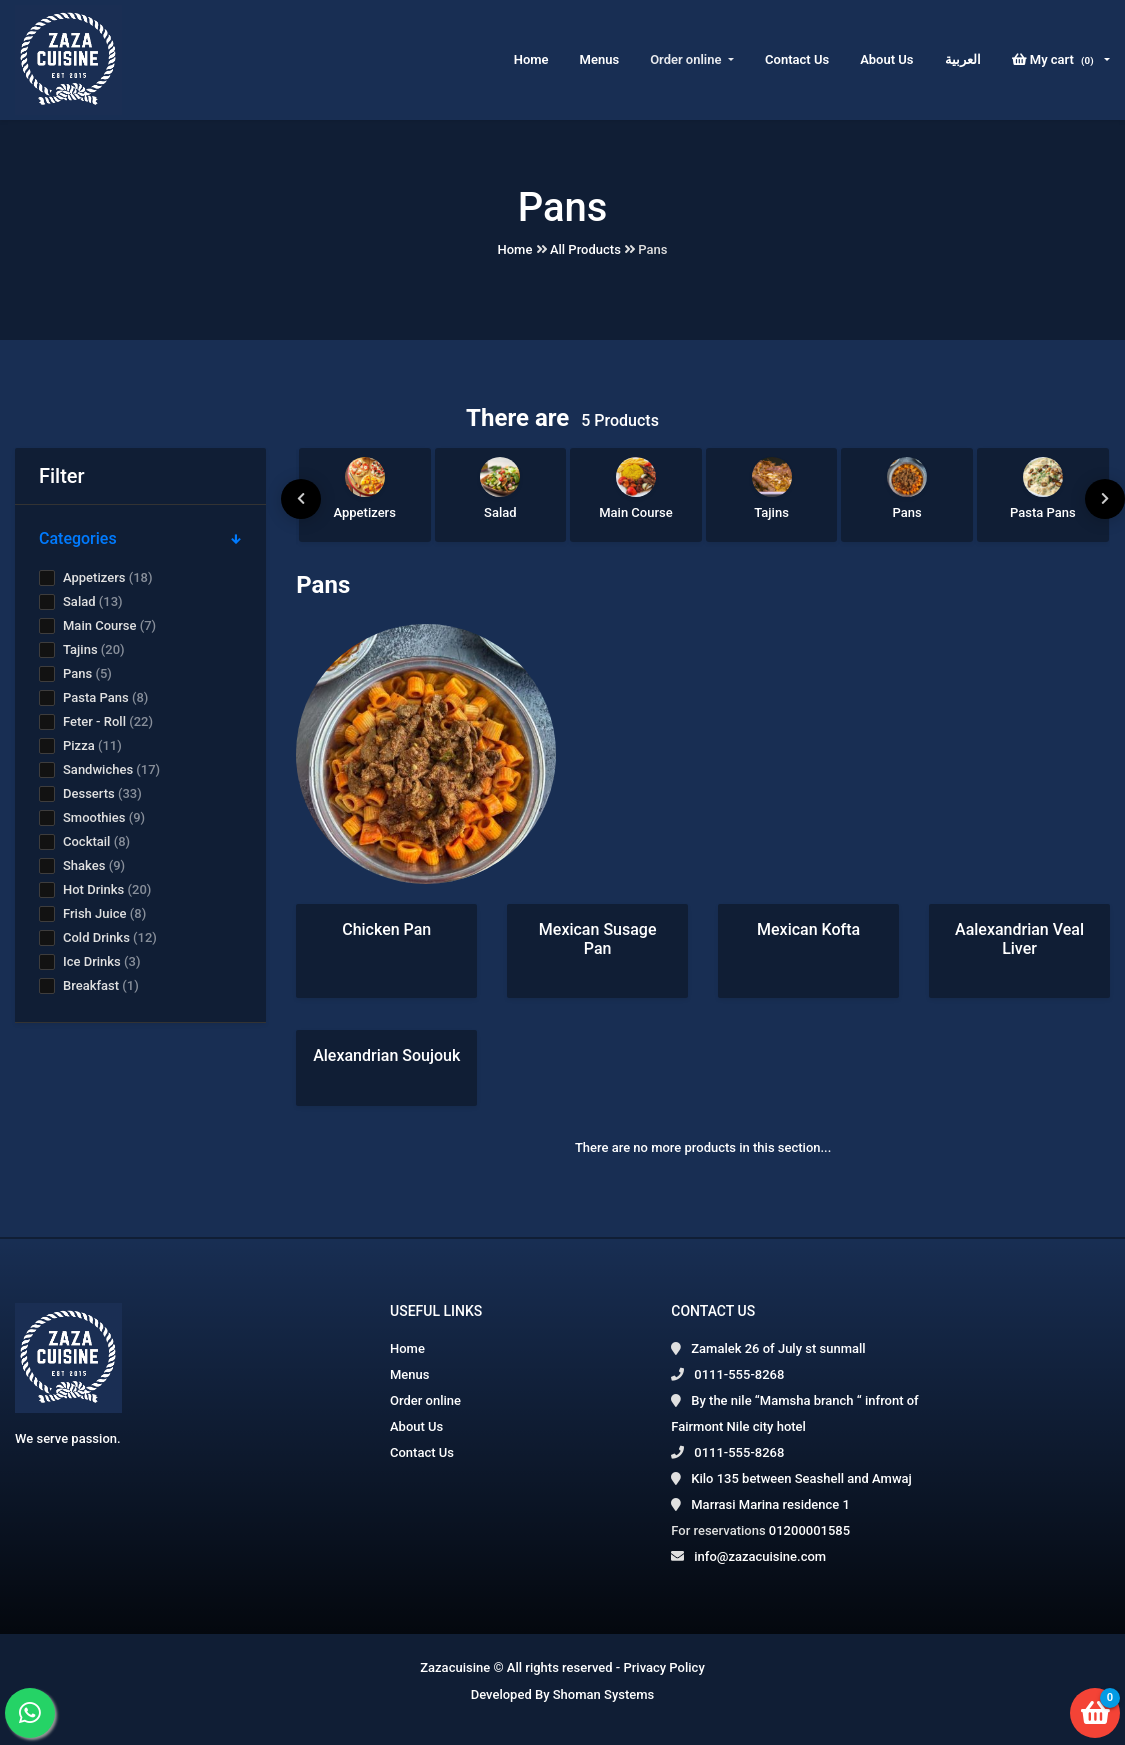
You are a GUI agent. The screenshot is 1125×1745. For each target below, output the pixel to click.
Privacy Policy (663, 1667)
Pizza (92, 745)
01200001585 (809, 1530)
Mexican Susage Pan (598, 939)
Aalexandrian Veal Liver (1019, 939)
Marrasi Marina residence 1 (770, 1504)
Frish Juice (104, 913)
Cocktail (96, 841)
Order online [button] (687, 59)
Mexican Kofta (808, 929)
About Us (886, 59)
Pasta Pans (105, 697)
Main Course (109, 625)
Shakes (94, 865)
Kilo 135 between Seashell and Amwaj (801, 1478)
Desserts (102, 793)
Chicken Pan (386, 929)
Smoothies (104, 817)
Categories (140, 538)
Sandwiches (111, 769)
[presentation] (301, 499)
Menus (600, 59)
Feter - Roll (108, 721)
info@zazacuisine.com (760, 1556)
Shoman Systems (604, 1694)
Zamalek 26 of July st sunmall (778, 1348)
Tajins (94, 649)
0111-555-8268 (739, 1374)
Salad (93, 601)
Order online (425, 1400)
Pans (87, 673)
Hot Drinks (107, 889)
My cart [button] (1056, 60)
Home (531, 59)
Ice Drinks (101, 961)
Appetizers (107, 577)
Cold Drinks (110, 937)
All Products (585, 249)
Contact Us (797, 59)
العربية (963, 59)
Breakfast (101, 985)
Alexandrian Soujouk (386, 1055)
